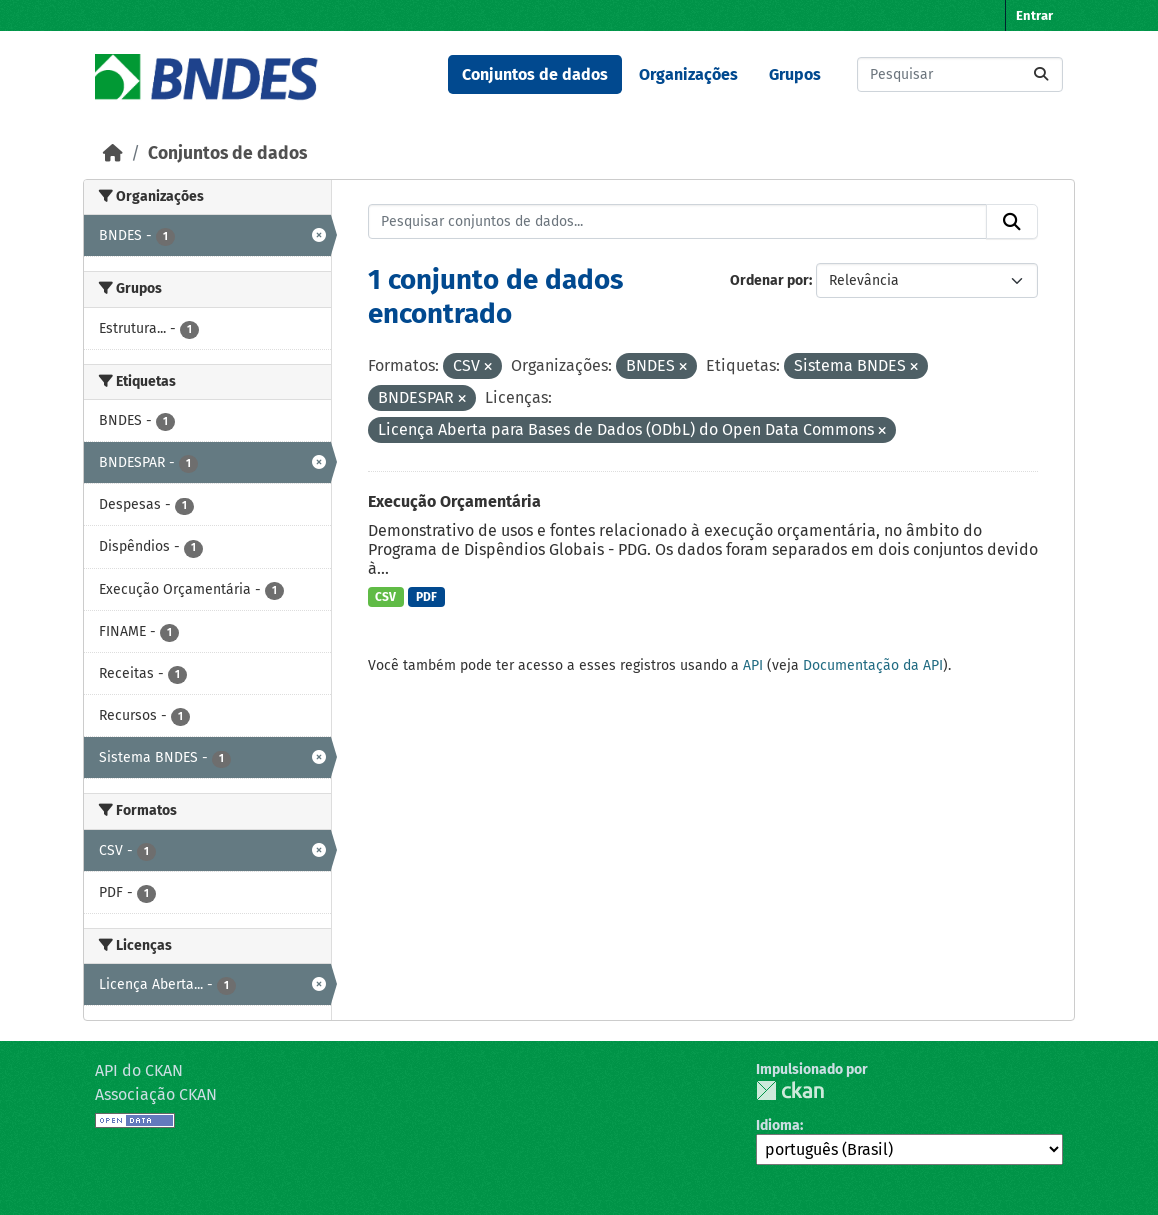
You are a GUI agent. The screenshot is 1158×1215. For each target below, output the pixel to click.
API (753, 665)
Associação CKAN (156, 1094)
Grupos (795, 74)
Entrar (1034, 15)
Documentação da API (873, 665)
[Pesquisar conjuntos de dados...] (960, 74)
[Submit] (1041, 74)
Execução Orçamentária (454, 501)
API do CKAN (139, 1070)
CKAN (790, 1090)
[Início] (113, 153)
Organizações (688, 74)
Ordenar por (769, 280)
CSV (385, 597)
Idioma (778, 1125)
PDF (426, 597)
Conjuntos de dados (535, 74)
